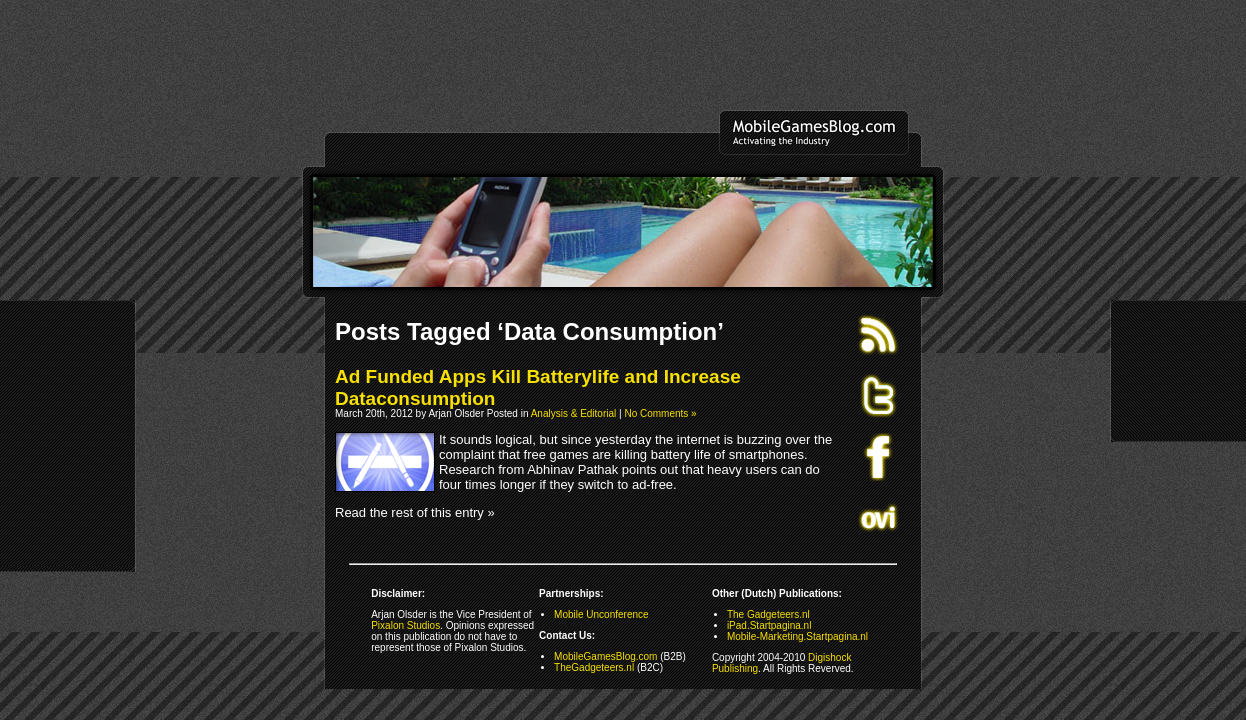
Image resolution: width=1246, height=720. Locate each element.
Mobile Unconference (601, 614)
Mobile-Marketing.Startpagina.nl (797, 636)
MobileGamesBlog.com (605, 656)
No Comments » (660, 413)
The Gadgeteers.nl (768, 614)
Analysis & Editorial (574, 413)
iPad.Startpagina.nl (769, 625)
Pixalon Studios (405, 625)
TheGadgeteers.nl (594, 667)
